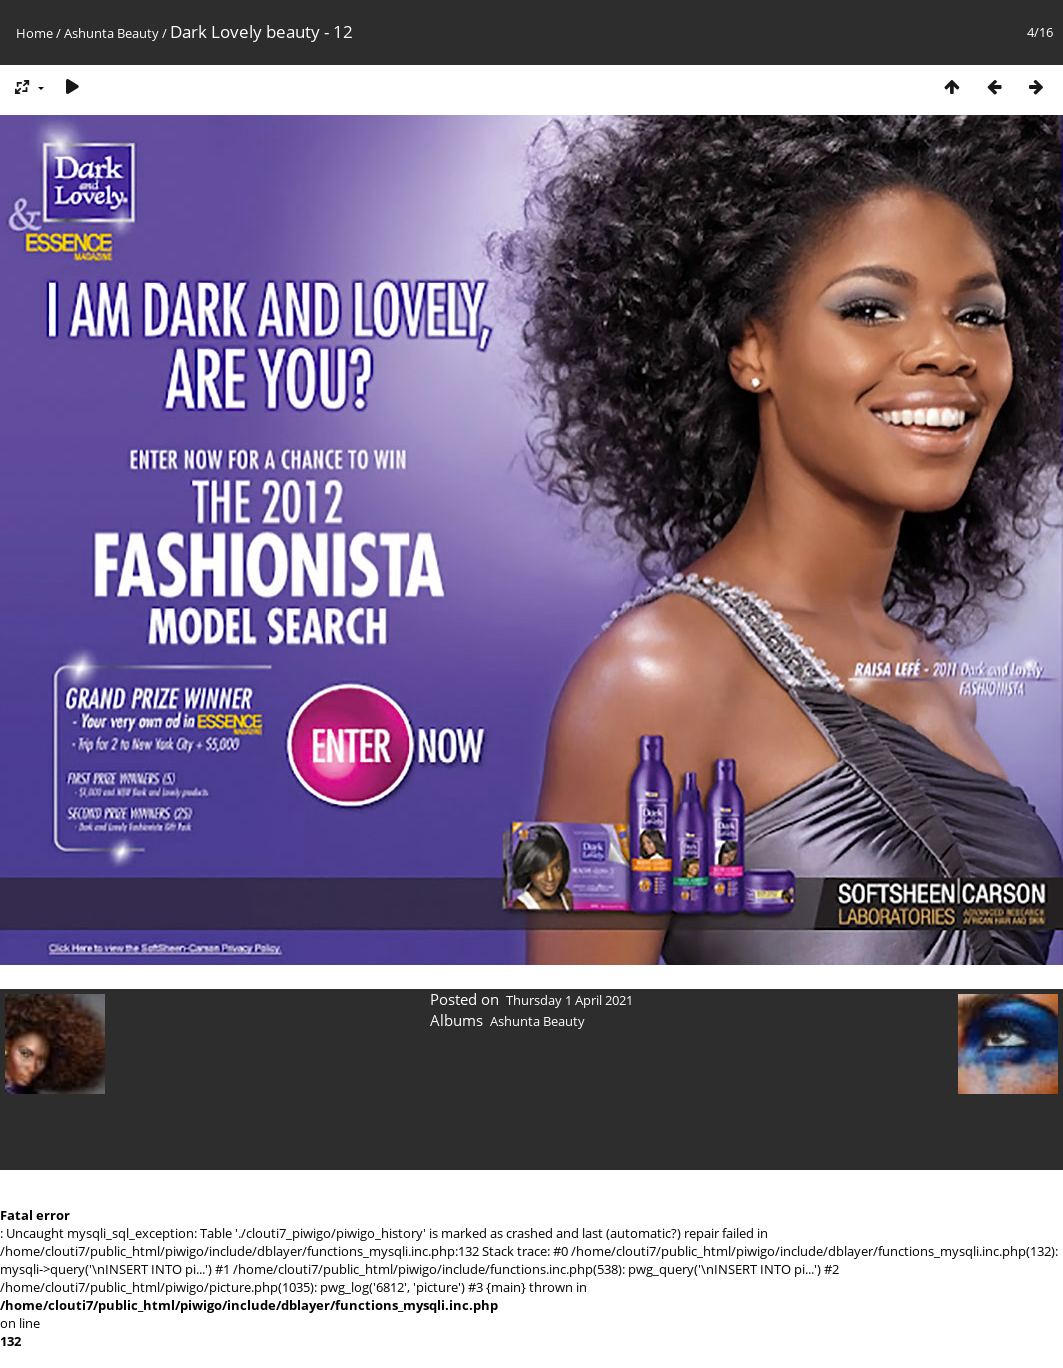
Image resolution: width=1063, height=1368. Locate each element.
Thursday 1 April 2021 (569, 1000)
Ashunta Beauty (111, 33)
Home (34, 33)
